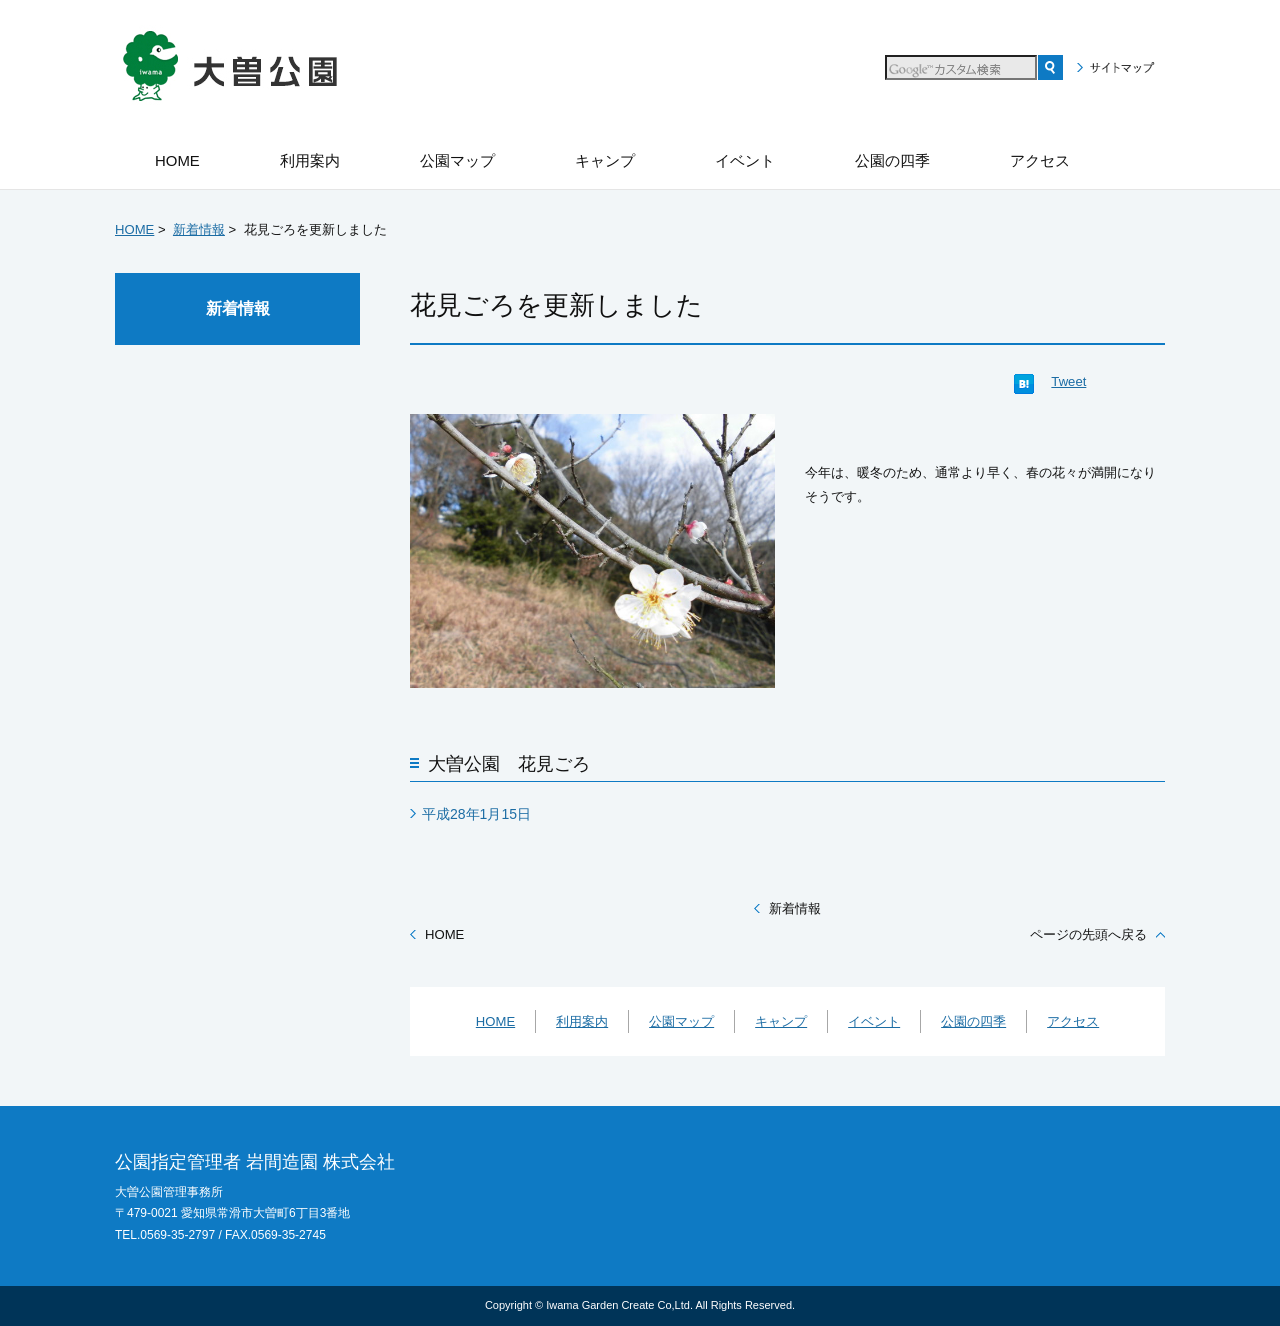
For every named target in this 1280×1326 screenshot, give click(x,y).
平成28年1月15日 (476, 814)
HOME (134, 229)
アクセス (1073, 1021)
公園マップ (681, 1021)
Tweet (1068, 381)
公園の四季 (973, 1021)
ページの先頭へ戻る (1088, 934)
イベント (874, 1021)
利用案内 (582, 1021)
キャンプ (781, 1021)
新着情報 (199, 229)
